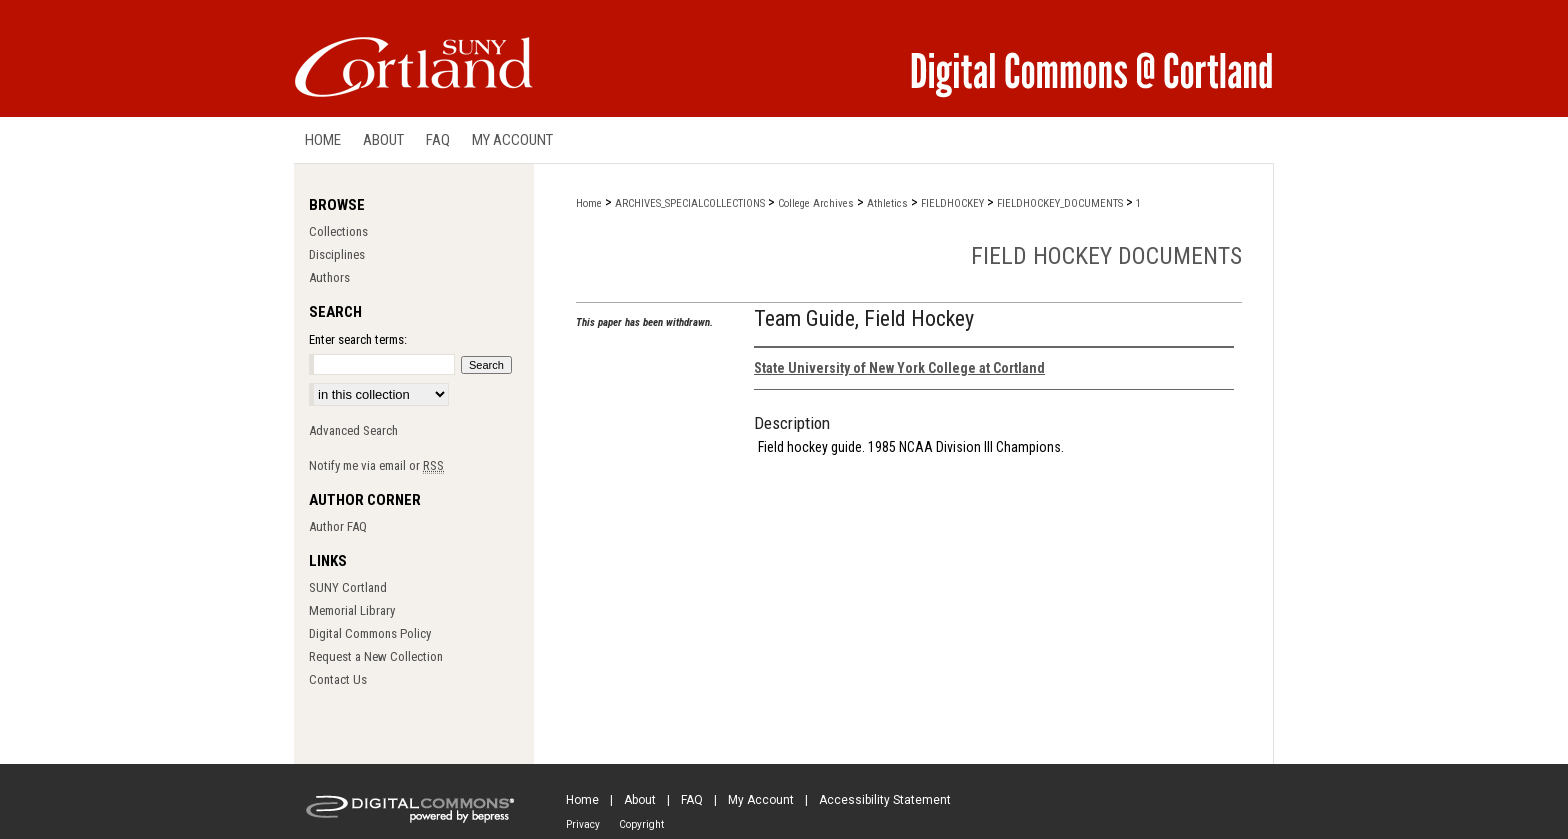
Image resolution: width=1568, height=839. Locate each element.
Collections (338, 231)
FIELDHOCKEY (952, 203)
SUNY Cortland (348, 587)
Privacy (583, 824)
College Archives (816, 203)
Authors (329, 277)
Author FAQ (338, 526)
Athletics (887, 203)
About (640, 800)
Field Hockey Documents (1106, 256)
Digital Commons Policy (370, 633)
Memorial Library (352, 610)
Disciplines (337, 254)
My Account (761, 800)
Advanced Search (353, 430)
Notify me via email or (376, 465)
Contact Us (338, 679)
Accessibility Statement (885, 800)
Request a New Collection (376, 656)
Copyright (641, 824)
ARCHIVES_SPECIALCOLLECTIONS (690, 203)
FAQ (692, 800)
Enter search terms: (358, 339)
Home (589, 203)
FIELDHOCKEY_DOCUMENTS (1060, 203)
